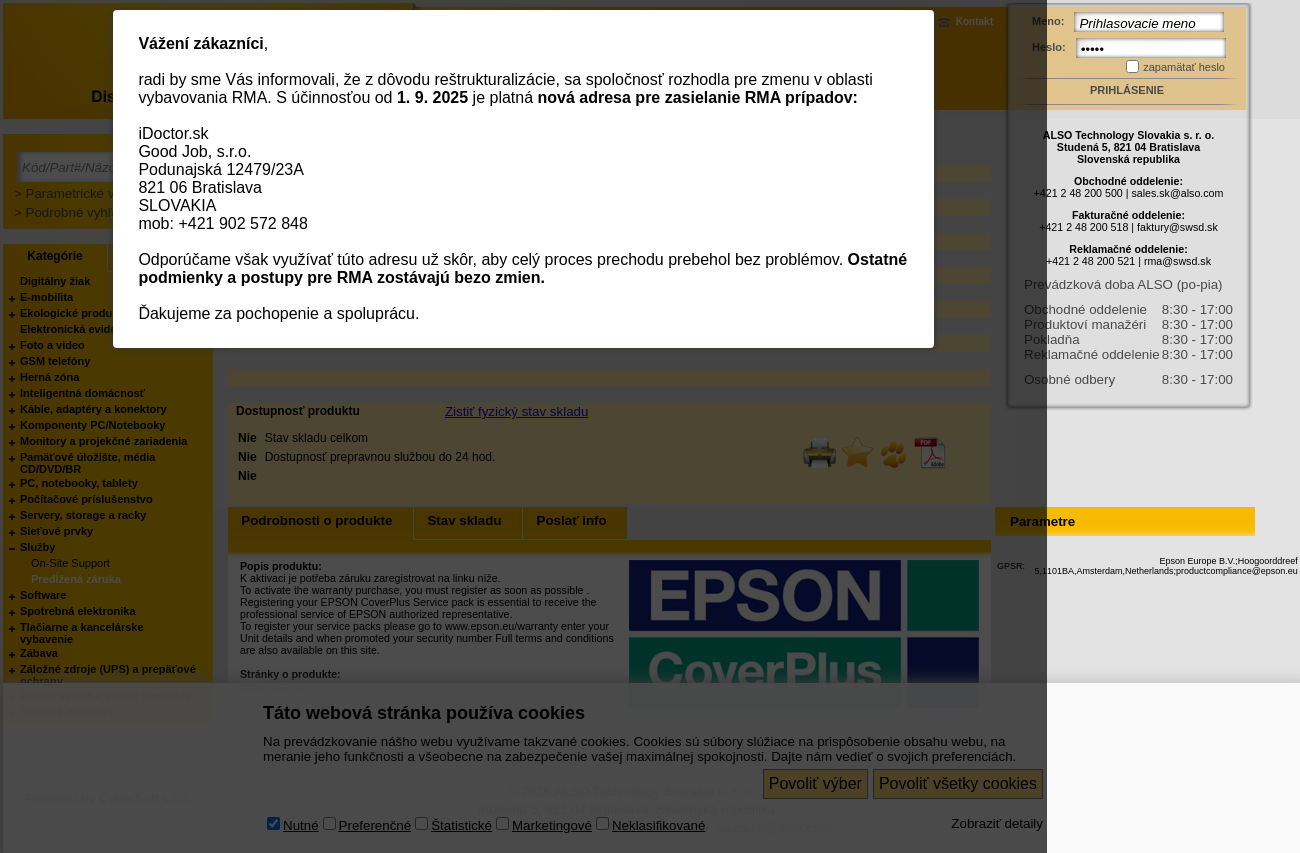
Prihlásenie (1127, 90)
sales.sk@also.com (1177, 193)
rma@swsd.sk (1177, 261)
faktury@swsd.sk (1177, 227)
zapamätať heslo (1184, 67)
